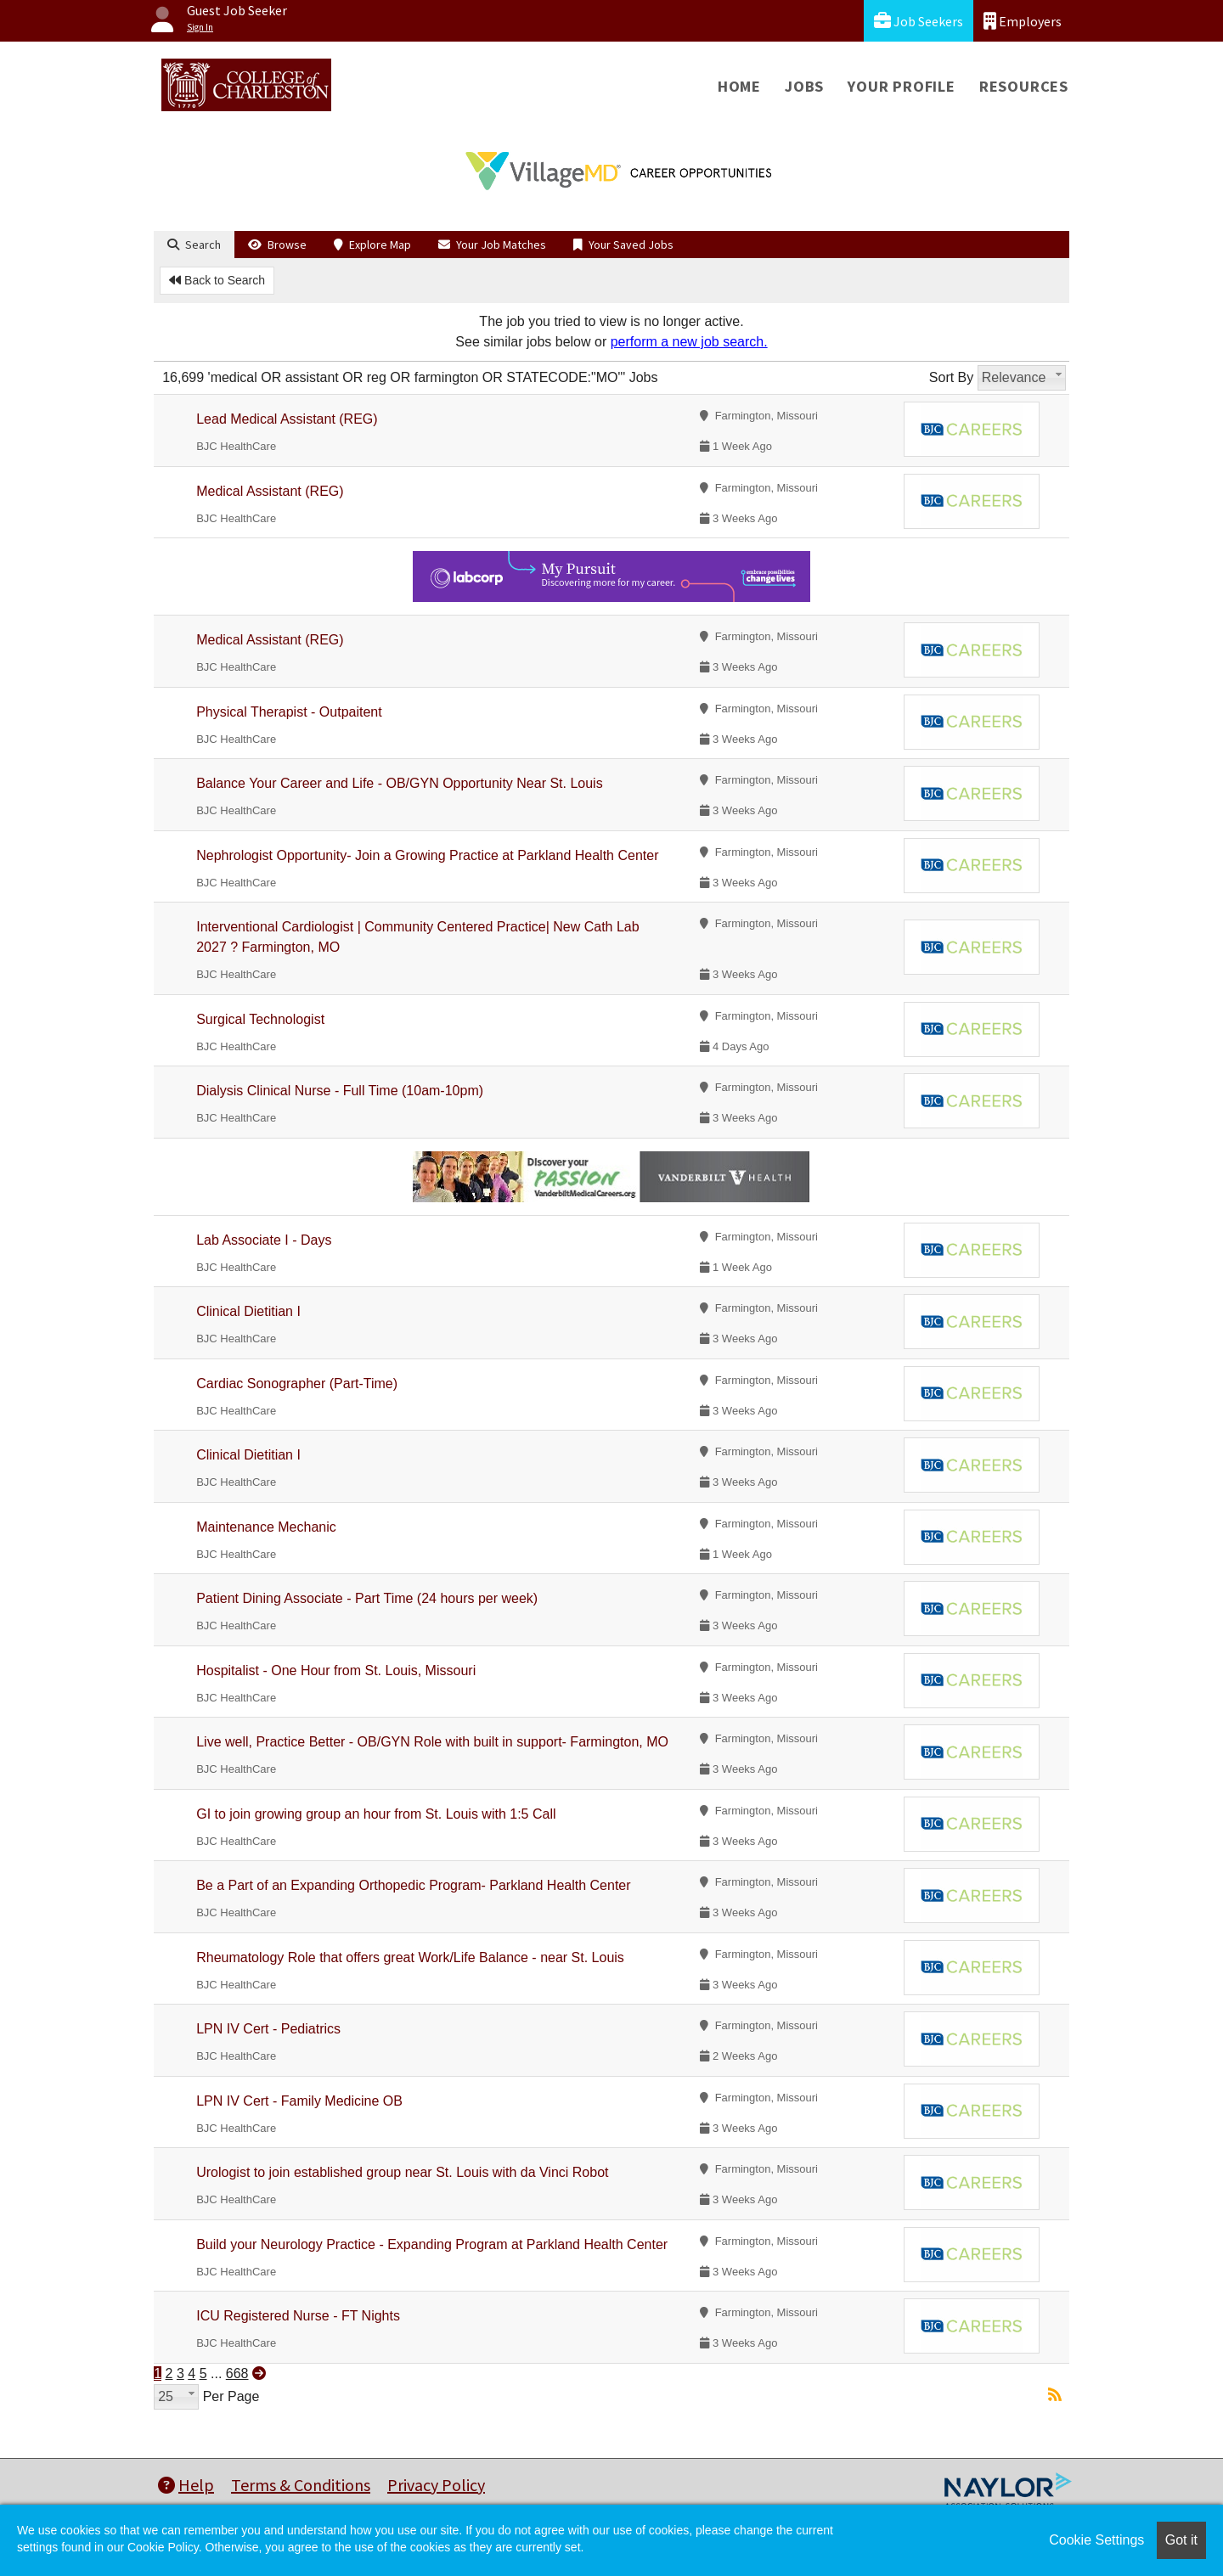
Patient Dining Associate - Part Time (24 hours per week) (367, 1598)
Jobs (804, 86)
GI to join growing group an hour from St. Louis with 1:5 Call (375, 1814)
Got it (1181, 2540)
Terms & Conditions (300, 2484)
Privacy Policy (436, 2484)
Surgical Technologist (260, 1019)
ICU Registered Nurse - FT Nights (298, 2316)
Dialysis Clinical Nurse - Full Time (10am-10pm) (339, 1090)
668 (237, 2373)
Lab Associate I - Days (263, 1240)
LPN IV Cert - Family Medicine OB (299, 2101)
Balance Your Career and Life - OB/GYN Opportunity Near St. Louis (399, 783)
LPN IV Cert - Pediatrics (268, 2029)
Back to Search (217, 280)
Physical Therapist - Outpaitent (288, 712)
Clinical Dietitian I (248, 1311)
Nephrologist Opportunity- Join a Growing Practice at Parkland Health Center (427, 855)
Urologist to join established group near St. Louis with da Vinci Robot (402, 2172)
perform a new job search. (689, 342)
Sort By (951, 377)
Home (739, 86)
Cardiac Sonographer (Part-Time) (296, 1383)
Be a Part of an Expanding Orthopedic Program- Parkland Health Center (413, 1885)
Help (186, 2484)
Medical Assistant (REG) (269, 491)
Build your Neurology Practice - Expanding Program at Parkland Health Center (432, 2244)
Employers (1022, 20)
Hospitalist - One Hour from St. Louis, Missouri (336, 1670)
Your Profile (901, 86)
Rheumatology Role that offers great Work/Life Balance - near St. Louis (410, 1957)
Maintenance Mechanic (266, 1527)
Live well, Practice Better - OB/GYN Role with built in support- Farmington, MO (432, 1742)
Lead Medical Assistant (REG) (286, 419)
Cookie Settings (1096, 2540)
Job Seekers (918, 20)
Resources (1023, 86)
